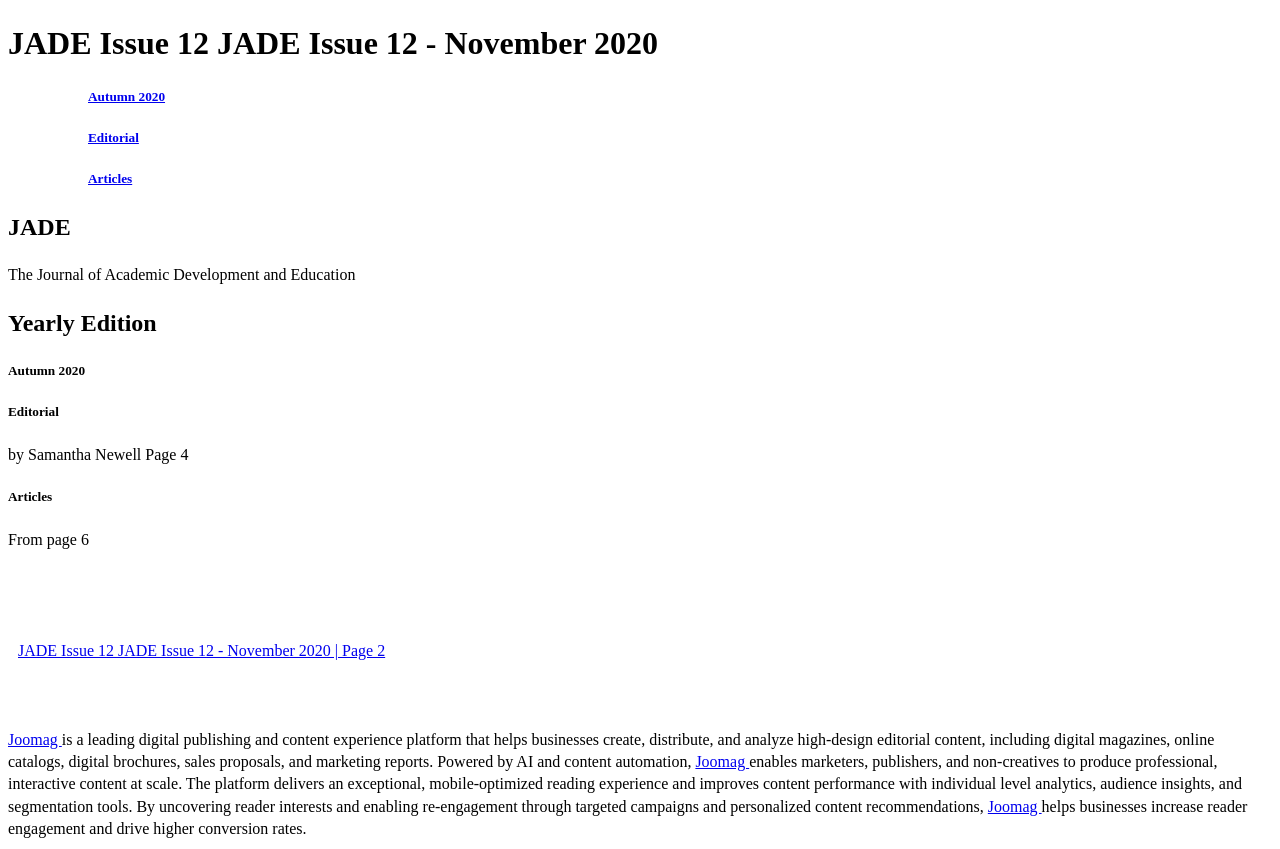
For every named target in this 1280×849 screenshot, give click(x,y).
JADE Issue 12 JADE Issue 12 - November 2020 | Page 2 (201, 650)
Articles (110, 178)
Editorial (113, 137)
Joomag (35, 739)
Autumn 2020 (126, 96)
